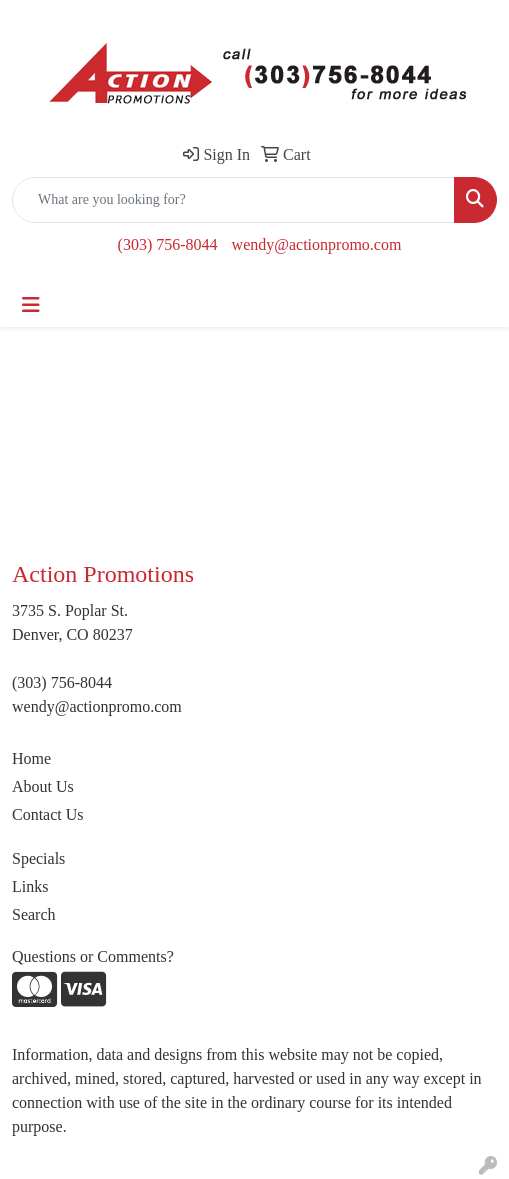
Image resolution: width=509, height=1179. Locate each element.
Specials (38, 858)
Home (31, 758)
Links (30, 886)
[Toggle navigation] (31, 305)
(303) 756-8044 (168, 244)
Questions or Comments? (93, 956)
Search (34, 914)
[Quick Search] (233, 200)
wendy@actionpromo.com (317, 244)
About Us (43, 786)
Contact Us (48, 814)
